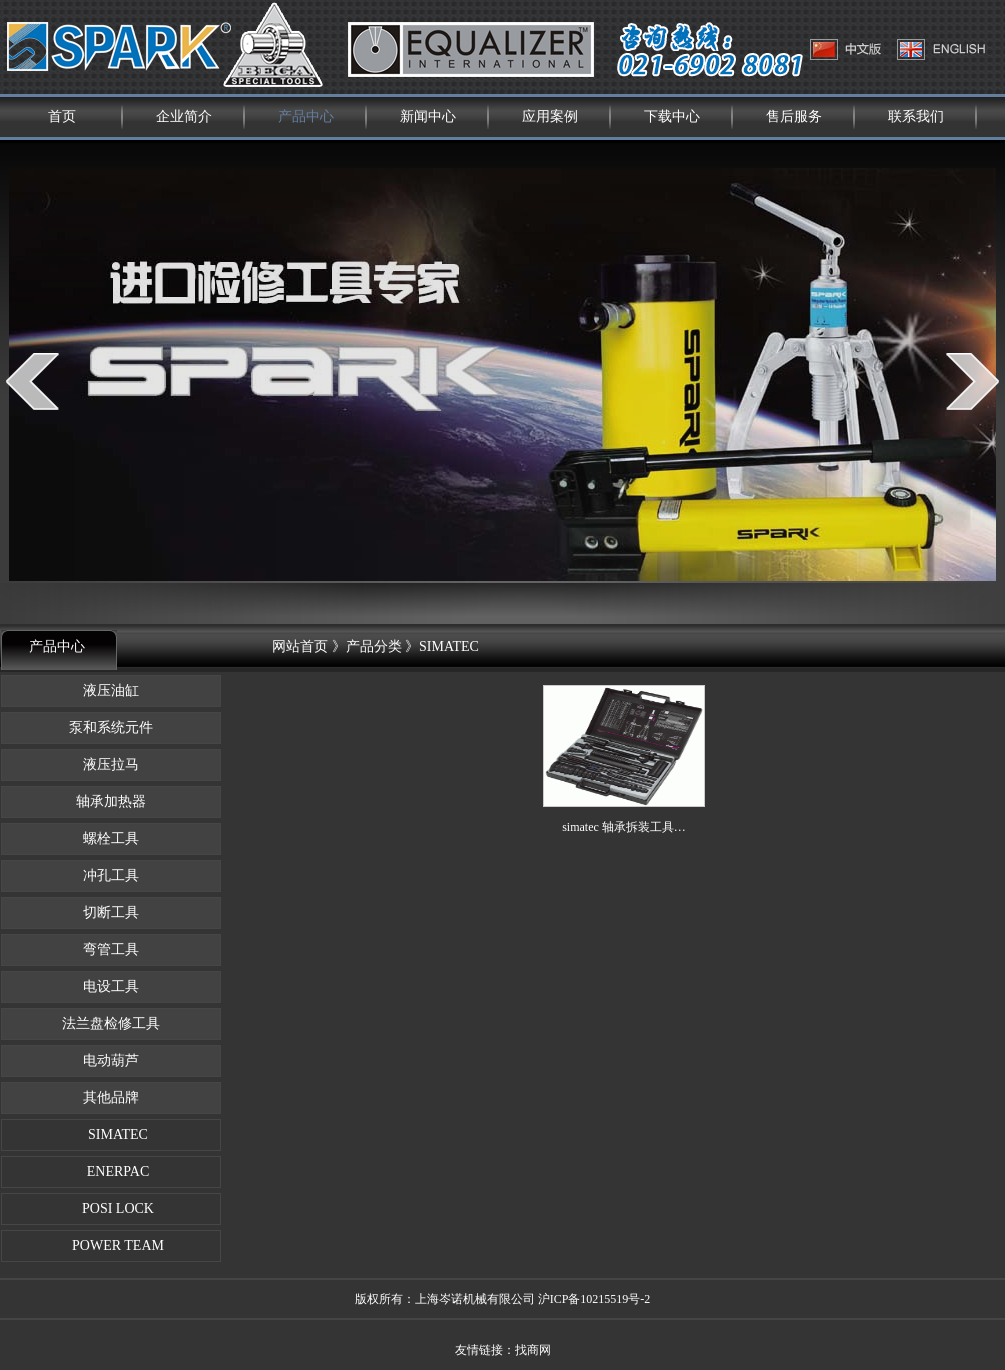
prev (32, 381)
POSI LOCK (111, 1208)
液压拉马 (111, 764)
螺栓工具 (111, 838)
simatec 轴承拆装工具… (624, 827)
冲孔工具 (111, 875)
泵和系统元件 (111, 727)
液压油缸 (111, 690)
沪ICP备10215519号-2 (594, 1299)
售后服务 (794, 116)
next (972, 381)
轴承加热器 (111, 801)
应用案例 (550, 116)
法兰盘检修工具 (111, 1023)
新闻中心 (428, 116)
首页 (62, 116)
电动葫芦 (111, 1060)
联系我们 (916, 116)
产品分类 (374, 646)
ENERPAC (111, 1171)
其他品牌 (111, 1097)
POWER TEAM (111, 1245)
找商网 (533, 1350)
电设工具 (111, 986)
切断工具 (111, 912)
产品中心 (306, 116)
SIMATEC (111, 1134)
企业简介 (184, 116)
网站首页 (300, 646)
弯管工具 (111, 949)
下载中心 (672, 116)
